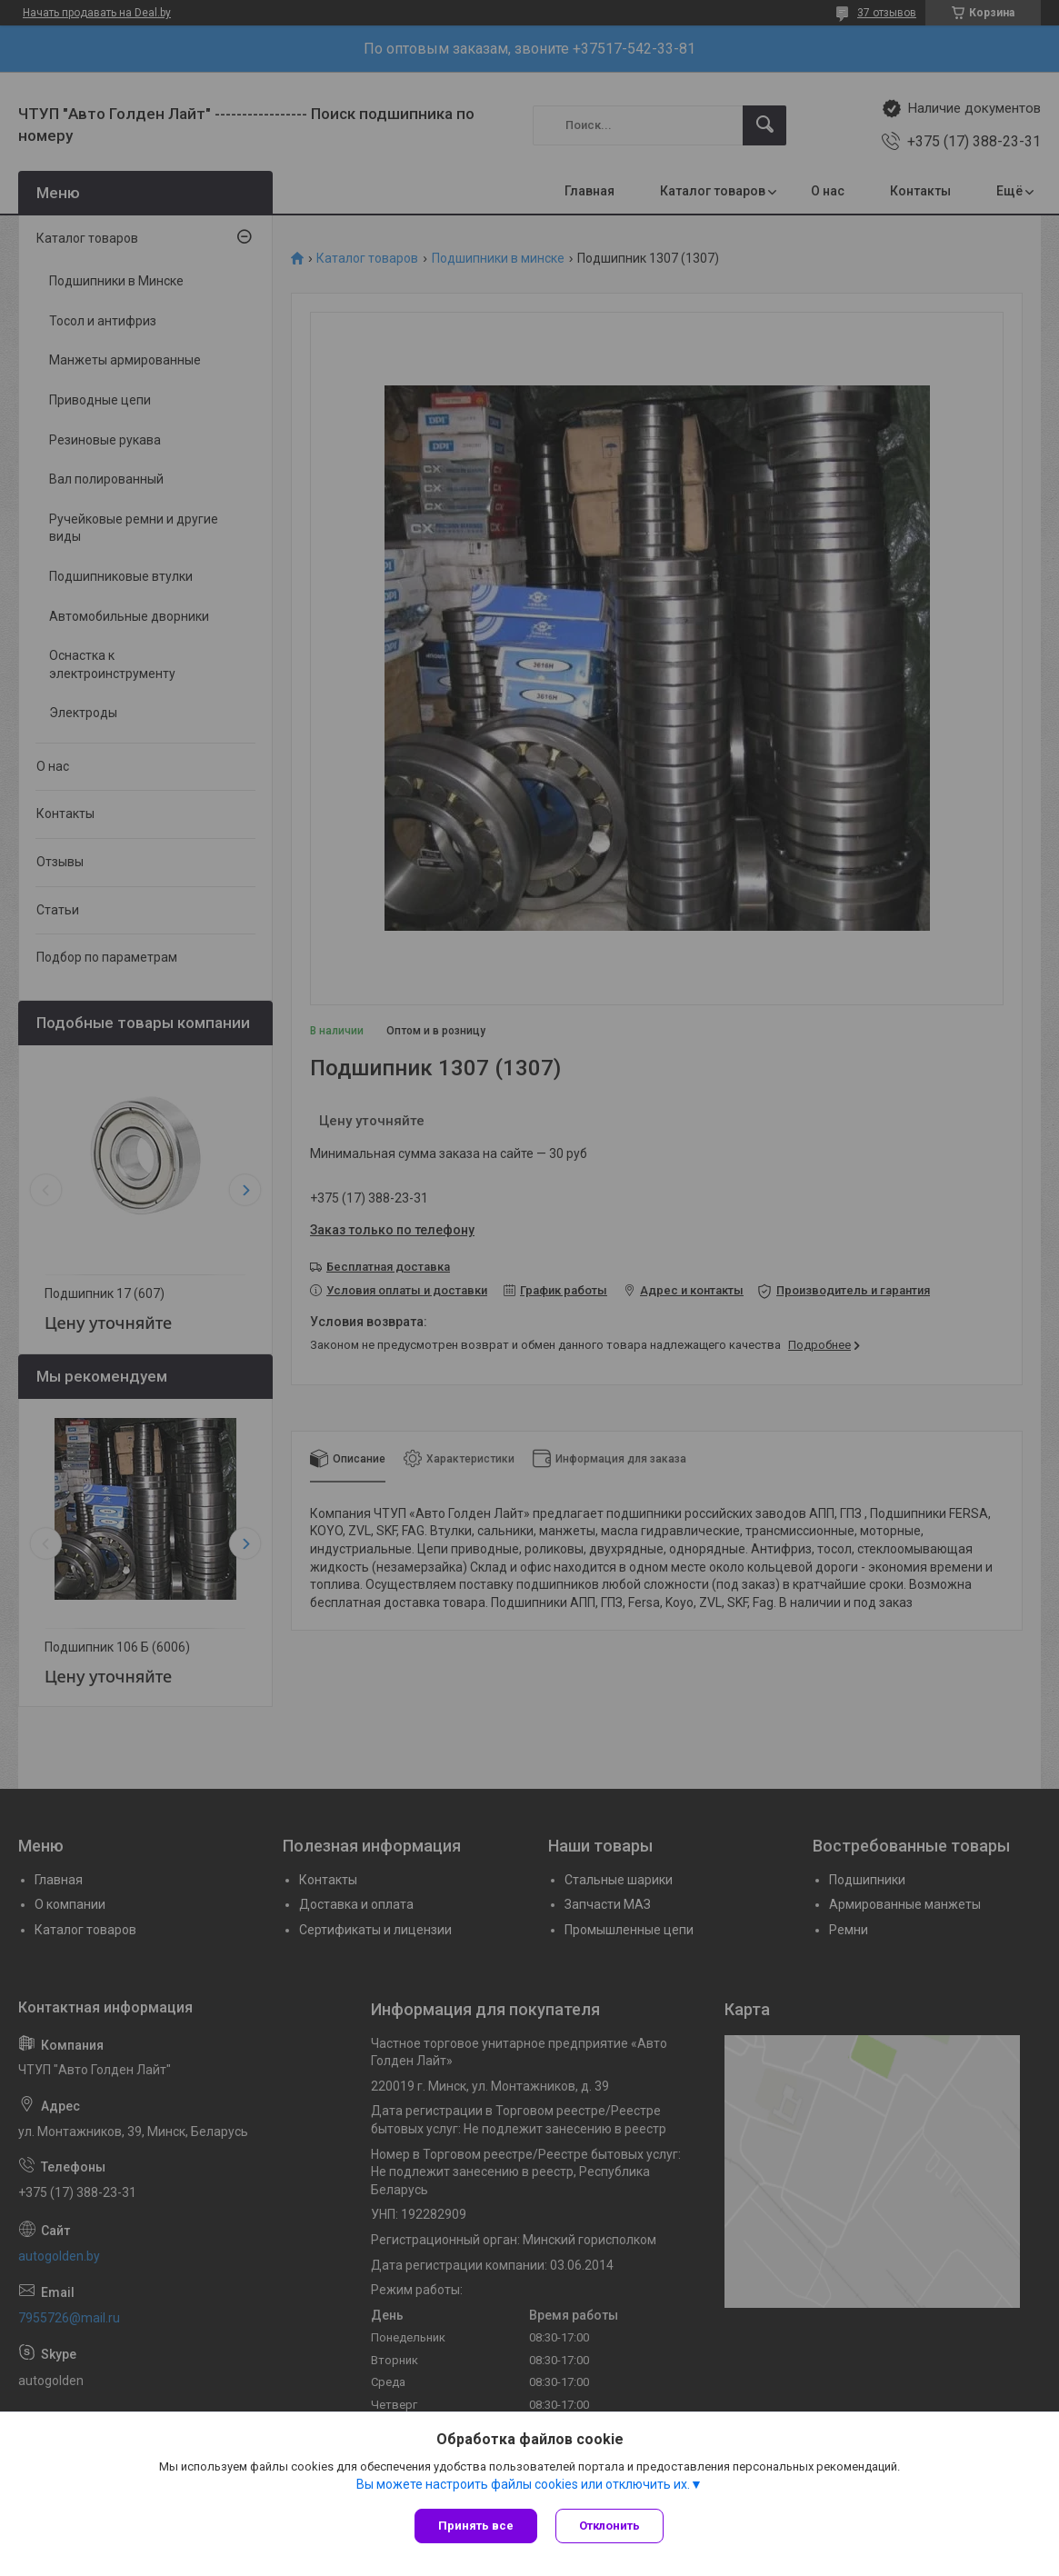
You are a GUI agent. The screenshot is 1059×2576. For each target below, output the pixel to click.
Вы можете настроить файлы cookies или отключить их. (523, 2484)
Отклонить (609, 2525)
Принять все (476, 2525)
